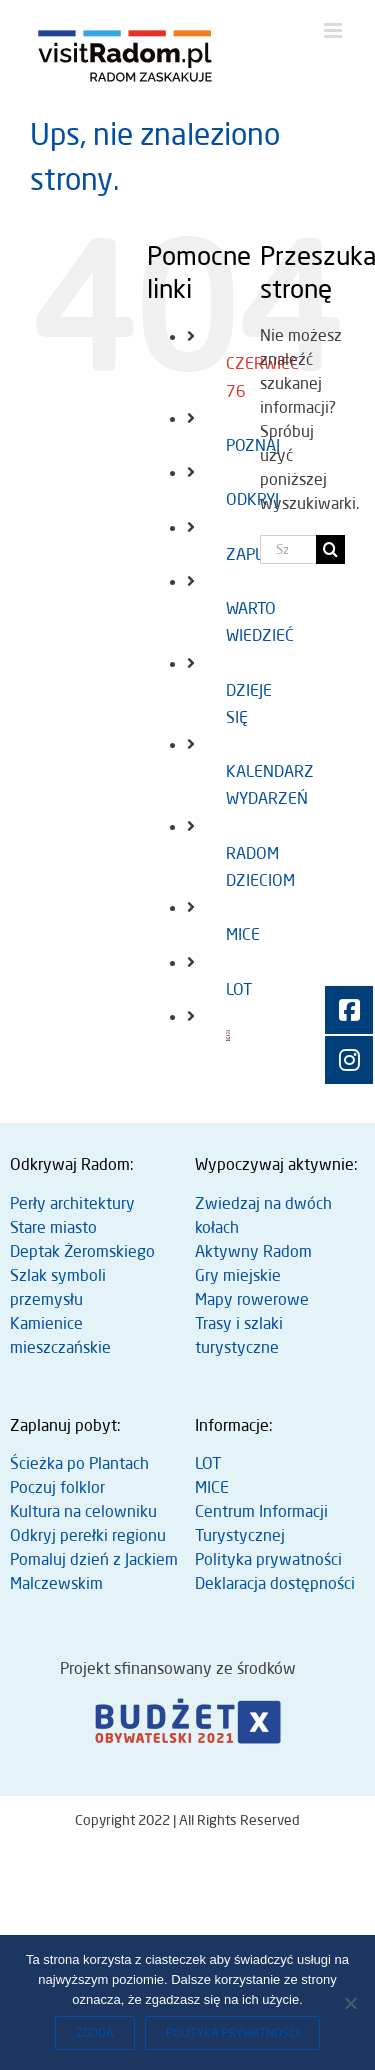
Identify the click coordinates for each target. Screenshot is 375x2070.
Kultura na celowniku (83, 1511)
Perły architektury (72, 1203)
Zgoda (95, 2032)
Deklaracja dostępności (275, 1583)
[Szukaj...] (288, 549)
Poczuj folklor (57, 1487)
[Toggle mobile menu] (334, 30)
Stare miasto (53, 1227)
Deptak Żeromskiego (82, 1251)
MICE (243, 934)
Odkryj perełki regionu (88, 1535)
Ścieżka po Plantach (79, 1463)
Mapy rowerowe (252, 1299)
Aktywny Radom (253, 1251)
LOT (239, 989)
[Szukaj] (330, 549)
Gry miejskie (238, 1275)
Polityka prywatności (268, 1559)
